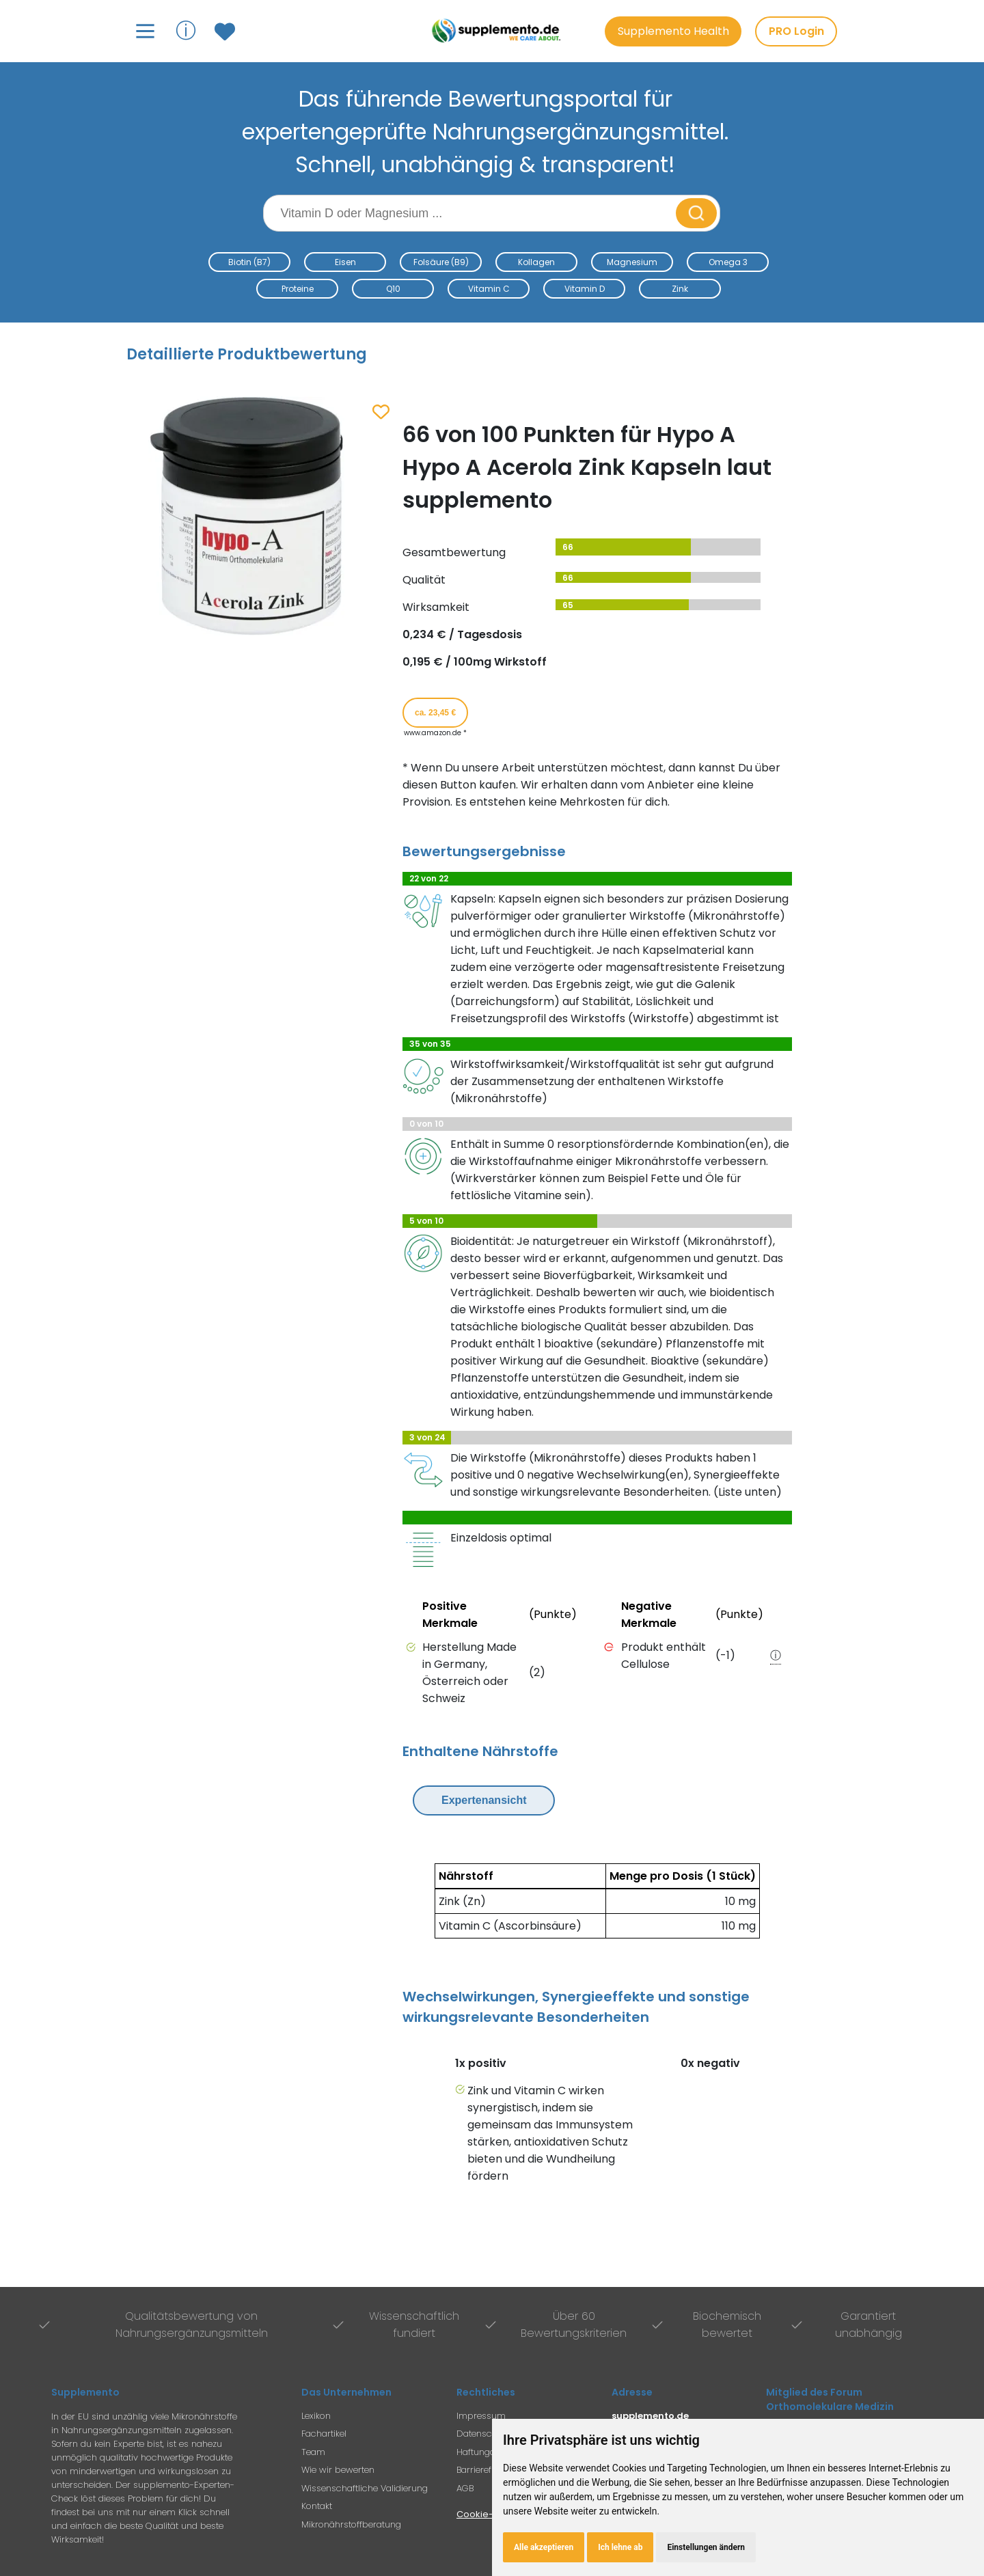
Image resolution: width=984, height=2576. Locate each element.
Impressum (481, 2415)
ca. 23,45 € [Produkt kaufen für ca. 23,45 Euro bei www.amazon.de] (435, 712)
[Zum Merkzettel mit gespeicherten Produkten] (226, 31)
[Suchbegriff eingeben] (470, 213)
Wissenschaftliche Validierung (364, 2488)
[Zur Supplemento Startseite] (498, 31)
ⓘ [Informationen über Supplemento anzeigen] (186, 30)
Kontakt (316, 2505)
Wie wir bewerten (337, 2469)
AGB (465, 2488)
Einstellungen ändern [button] (706, 2547)
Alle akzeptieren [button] (543, 2547)
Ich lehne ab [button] (620, 2547)
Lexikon (316, 2415)
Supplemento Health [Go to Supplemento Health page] (673, 31)
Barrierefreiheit (486, 2469)
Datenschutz (483, 2433)
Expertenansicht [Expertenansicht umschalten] (483, 1800)
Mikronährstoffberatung (351, 2524)
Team (313, 2451)
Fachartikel (323, 2433)
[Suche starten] (696, 213)
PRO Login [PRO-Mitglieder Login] (796, 31)
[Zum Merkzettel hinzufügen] (381, 412)
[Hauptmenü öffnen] (145, 31)
